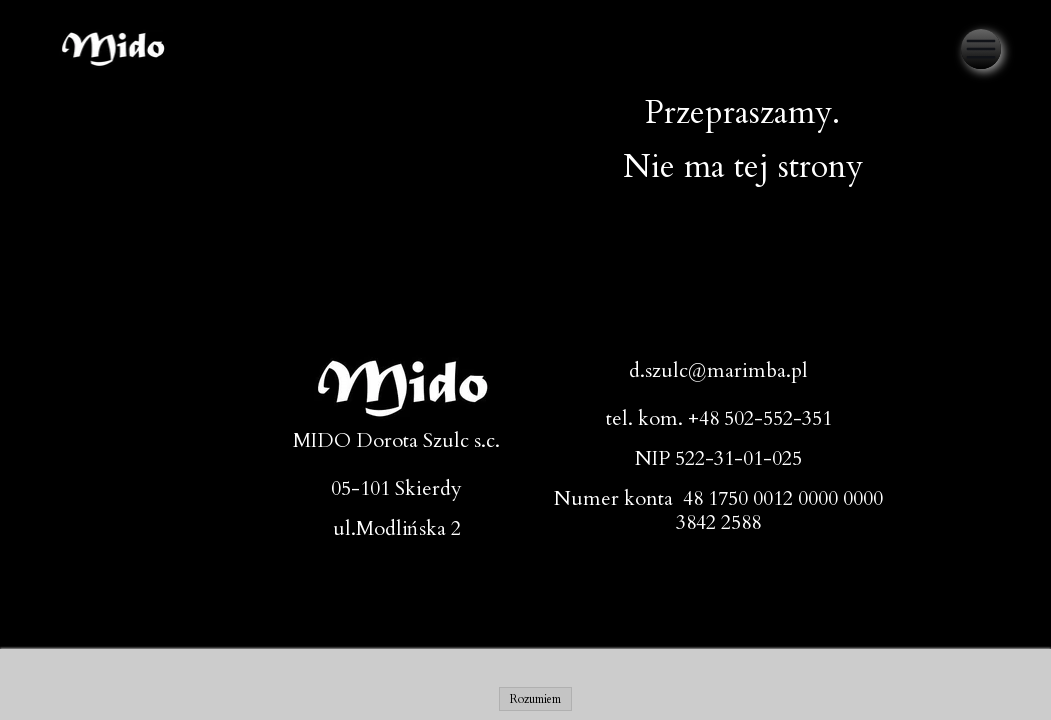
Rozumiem (535, 699)
